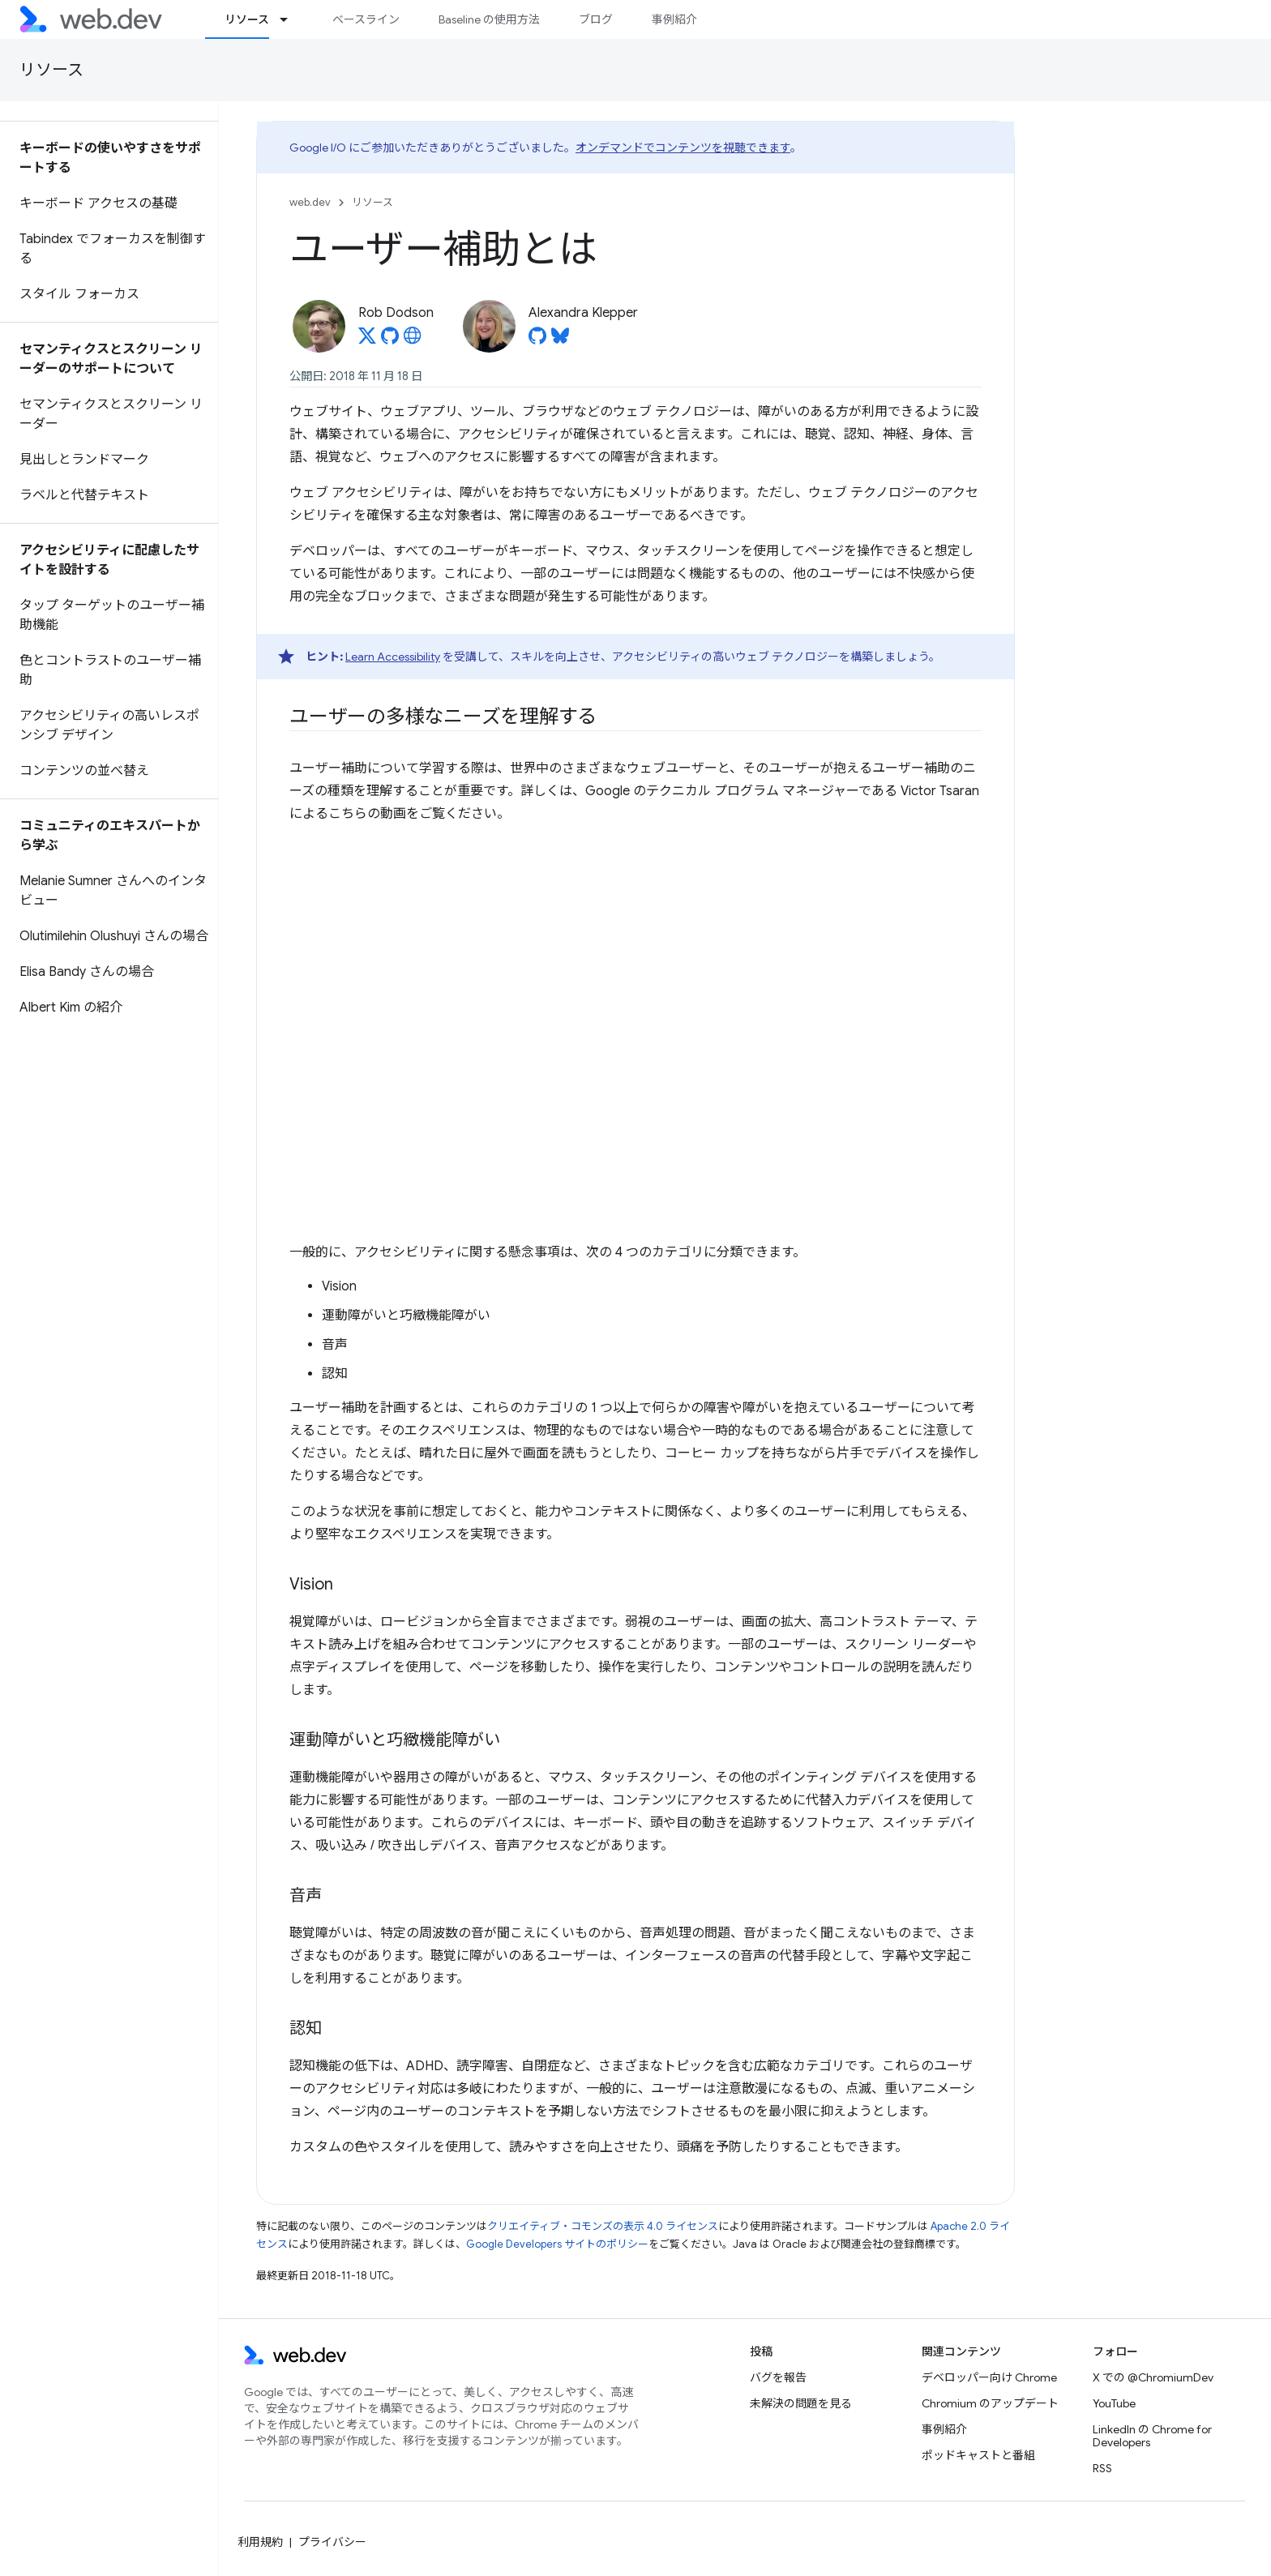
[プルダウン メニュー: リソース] (291, 19)
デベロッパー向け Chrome (989, 2377)
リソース (51, 70)
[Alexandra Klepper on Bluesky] (560, 340)
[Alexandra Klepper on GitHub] (537, 340)
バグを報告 (778, 2377)
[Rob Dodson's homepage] (413, 340)
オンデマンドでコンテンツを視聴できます (683, 147)
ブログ (596, 19)
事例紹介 (674, 19)
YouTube (1114, 2403)
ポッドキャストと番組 (978, 2455)
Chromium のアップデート (990, 2403)
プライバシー (332, 2541)
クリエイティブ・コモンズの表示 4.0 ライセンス (602, 2226)
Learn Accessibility (392, 656)
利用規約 (260, 2541)
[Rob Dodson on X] (367, 340)
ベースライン (366, 19)
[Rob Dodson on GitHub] (390, 340)
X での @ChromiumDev (1153, 2377)
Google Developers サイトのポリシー (557, 2244)
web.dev (310, 202)
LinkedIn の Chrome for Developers (1152, 2436)
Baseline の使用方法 (489, 19)
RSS (1102, 2468)
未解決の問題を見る (801, 2403)
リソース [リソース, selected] (247, 19)
